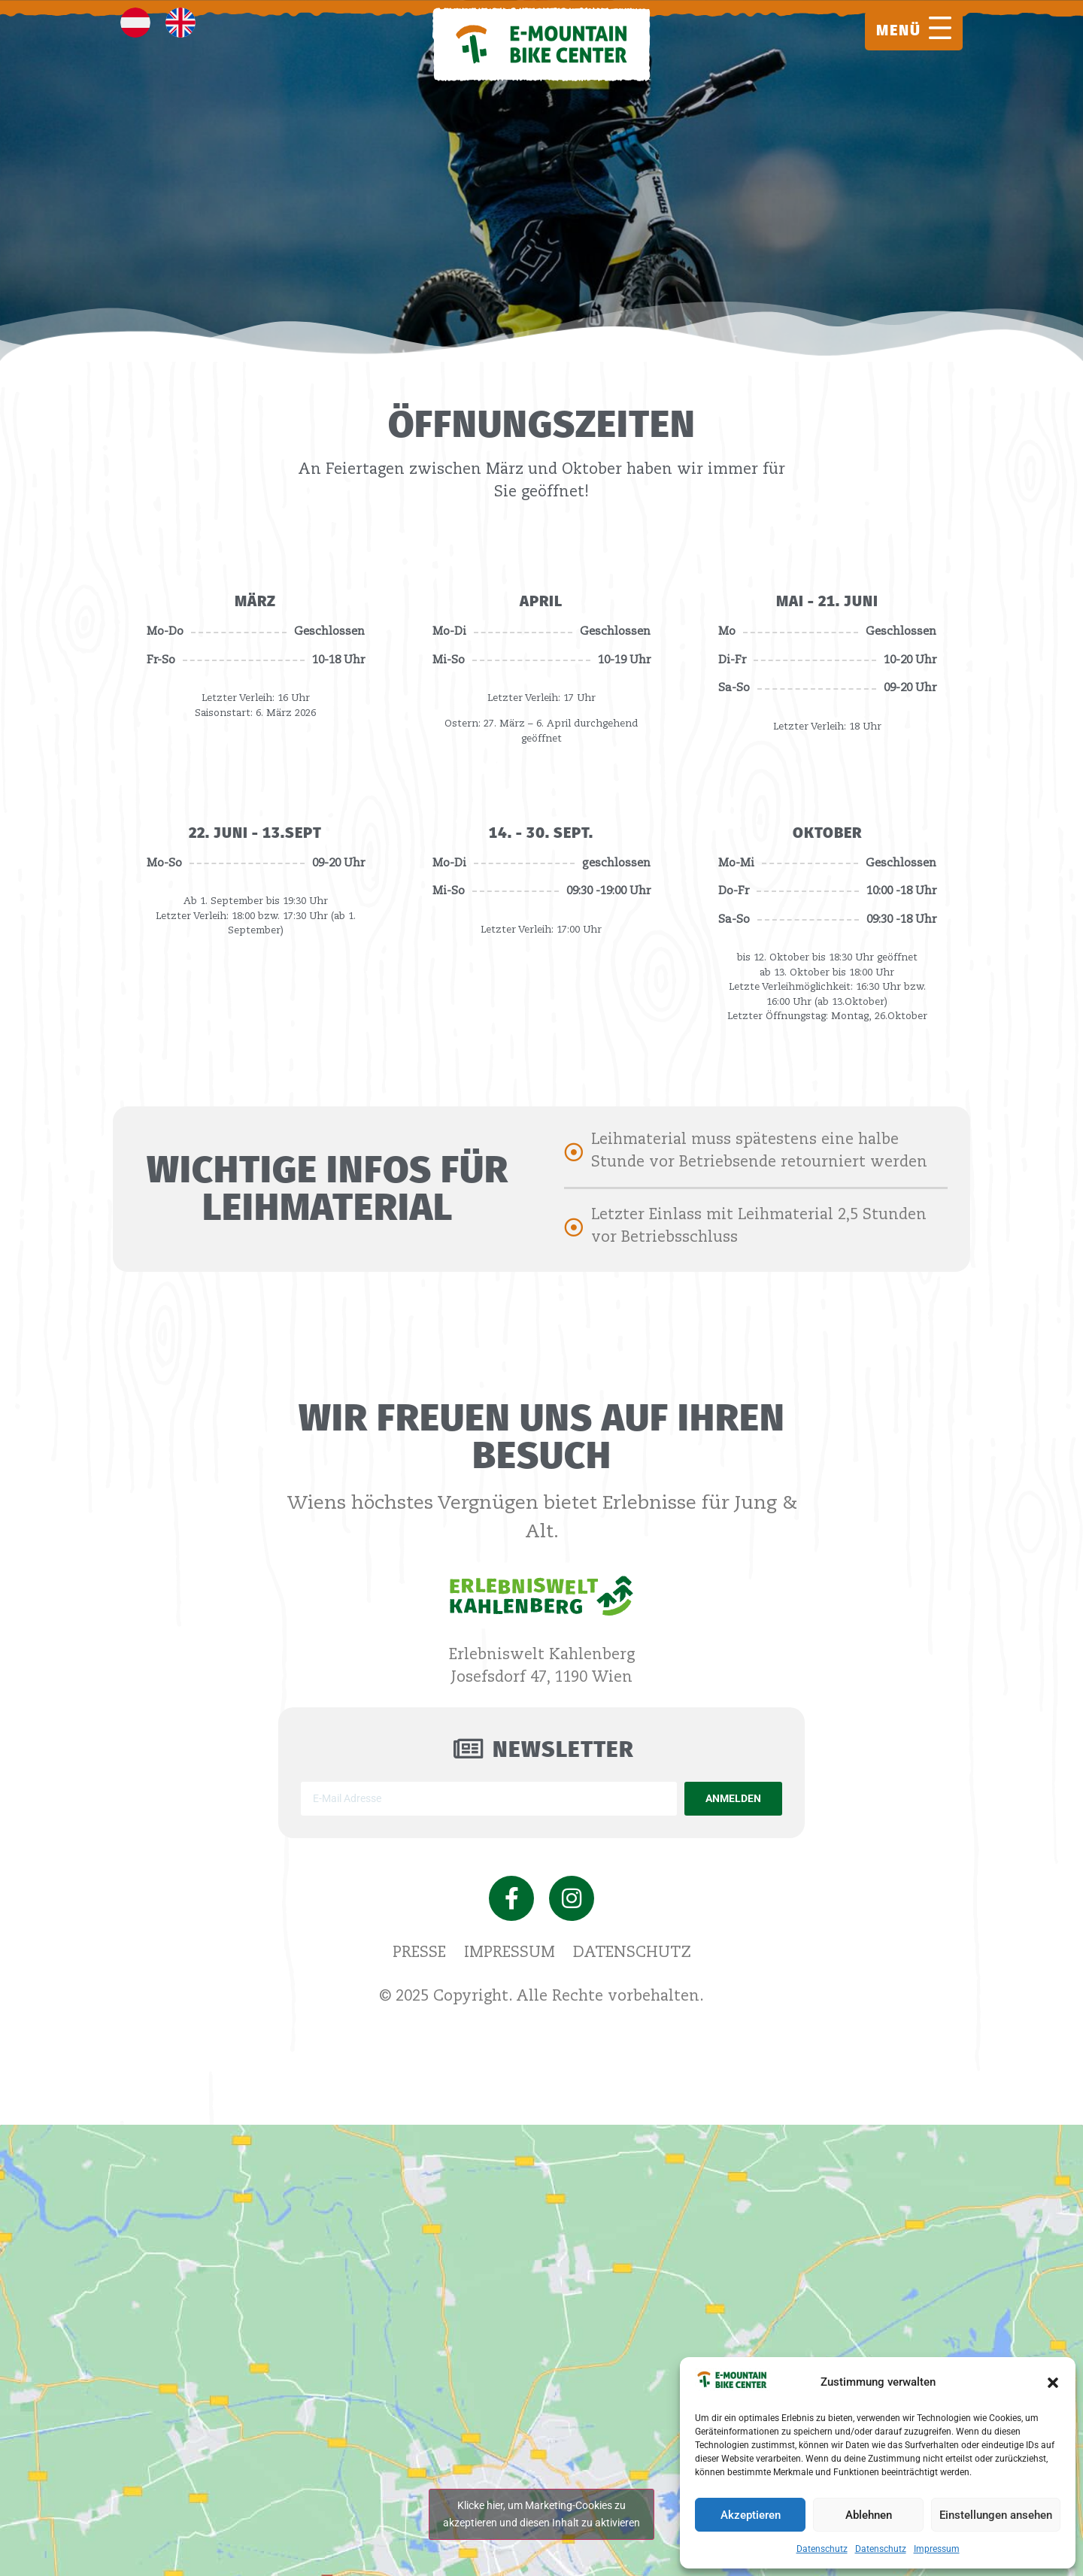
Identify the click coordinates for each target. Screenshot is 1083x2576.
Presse (419, 1953)
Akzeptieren (750, 2515)
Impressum (937, 2549)
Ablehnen (868, 2515)
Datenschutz (822, 2549)
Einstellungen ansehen (995, 2515)
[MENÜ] (940, 28)
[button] (1052, 2382)
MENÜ (898, 30)
